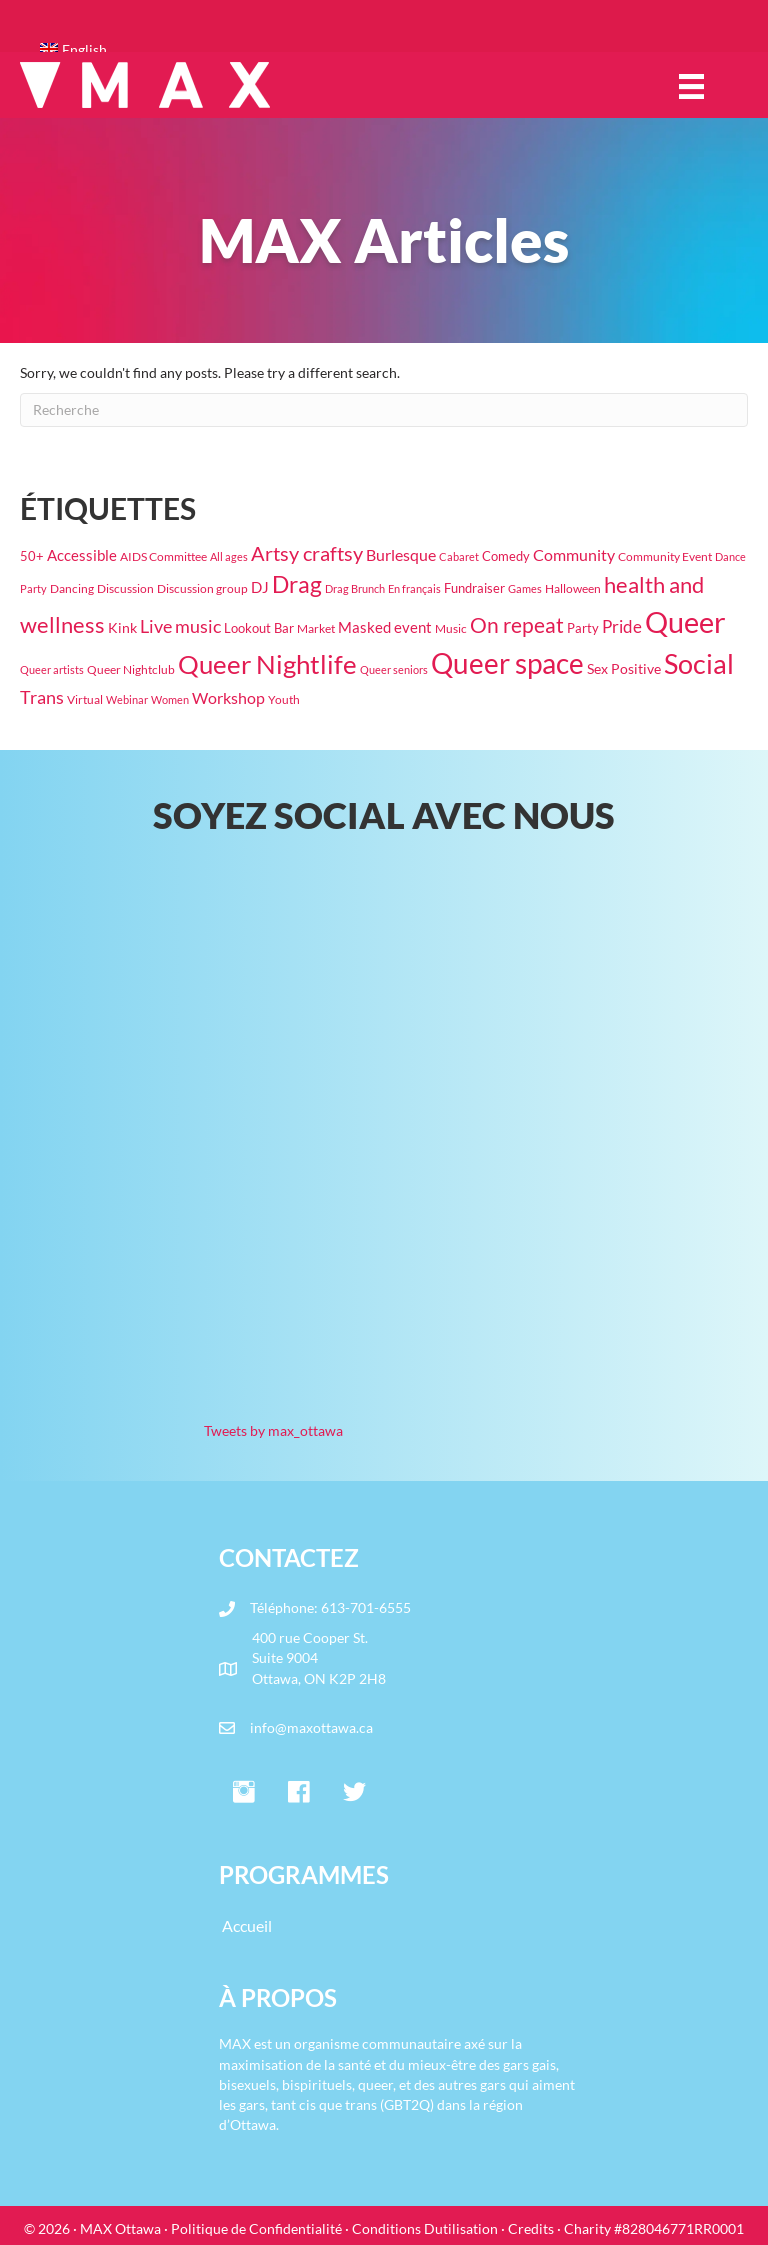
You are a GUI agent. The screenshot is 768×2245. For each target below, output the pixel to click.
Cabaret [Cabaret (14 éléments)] (459, 556)
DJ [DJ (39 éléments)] (260, 587)
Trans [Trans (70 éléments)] (42, 697)
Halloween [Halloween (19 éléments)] (573, 588)
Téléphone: (285, 1607)
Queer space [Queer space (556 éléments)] (507, 663)
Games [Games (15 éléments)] (525, 588)
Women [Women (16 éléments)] (170, 699)
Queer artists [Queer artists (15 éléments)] (52, 669)
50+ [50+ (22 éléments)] (32, 556)
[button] (244, 1793)
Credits (531, 2228)
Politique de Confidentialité (256, 2228)
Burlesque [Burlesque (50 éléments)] (401, 555)
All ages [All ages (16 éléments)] (229, 556)
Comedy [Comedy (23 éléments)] (506, 556)
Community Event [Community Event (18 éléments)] (665, 556)
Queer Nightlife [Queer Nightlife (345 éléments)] (267, 664)
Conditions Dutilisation (425, 2228)
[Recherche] (384, 410)
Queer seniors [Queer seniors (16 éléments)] (394, 669)
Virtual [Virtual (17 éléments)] (85, 699)
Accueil (247, 1925)
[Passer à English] (394, 50)
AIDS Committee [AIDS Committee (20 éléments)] (163, 556)
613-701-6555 (366, 1607)
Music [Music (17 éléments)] (451, 628)
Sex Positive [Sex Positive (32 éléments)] (624, 668)
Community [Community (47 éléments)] (574, 554)
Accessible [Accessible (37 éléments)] (82, 555)
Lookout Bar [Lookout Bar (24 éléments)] (259, 628)
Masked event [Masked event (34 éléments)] (385, 627)
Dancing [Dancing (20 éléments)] (72, 588)
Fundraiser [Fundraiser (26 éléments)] (474, 588)
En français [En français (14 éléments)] (414, 588)
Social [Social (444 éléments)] (699, 664)
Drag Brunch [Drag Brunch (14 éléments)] (355, 588)
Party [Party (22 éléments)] (583, 628)
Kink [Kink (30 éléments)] (122, 627)
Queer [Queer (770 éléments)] (685, 621)
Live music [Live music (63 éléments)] (180, 626)
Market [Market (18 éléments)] (316, 628)
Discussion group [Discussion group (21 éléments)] (202, 588)
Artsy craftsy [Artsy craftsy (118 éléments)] (307, 553)
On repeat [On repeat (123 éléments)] (517, 625)
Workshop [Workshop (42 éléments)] (228, 698)
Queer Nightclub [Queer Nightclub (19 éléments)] (131, 669)
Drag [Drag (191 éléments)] (297, 584)
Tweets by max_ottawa (273, 1430)
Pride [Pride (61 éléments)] (622, 626)
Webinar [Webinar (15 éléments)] (127, 699)
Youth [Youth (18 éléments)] (284, 699)
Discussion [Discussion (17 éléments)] (125, 588)
